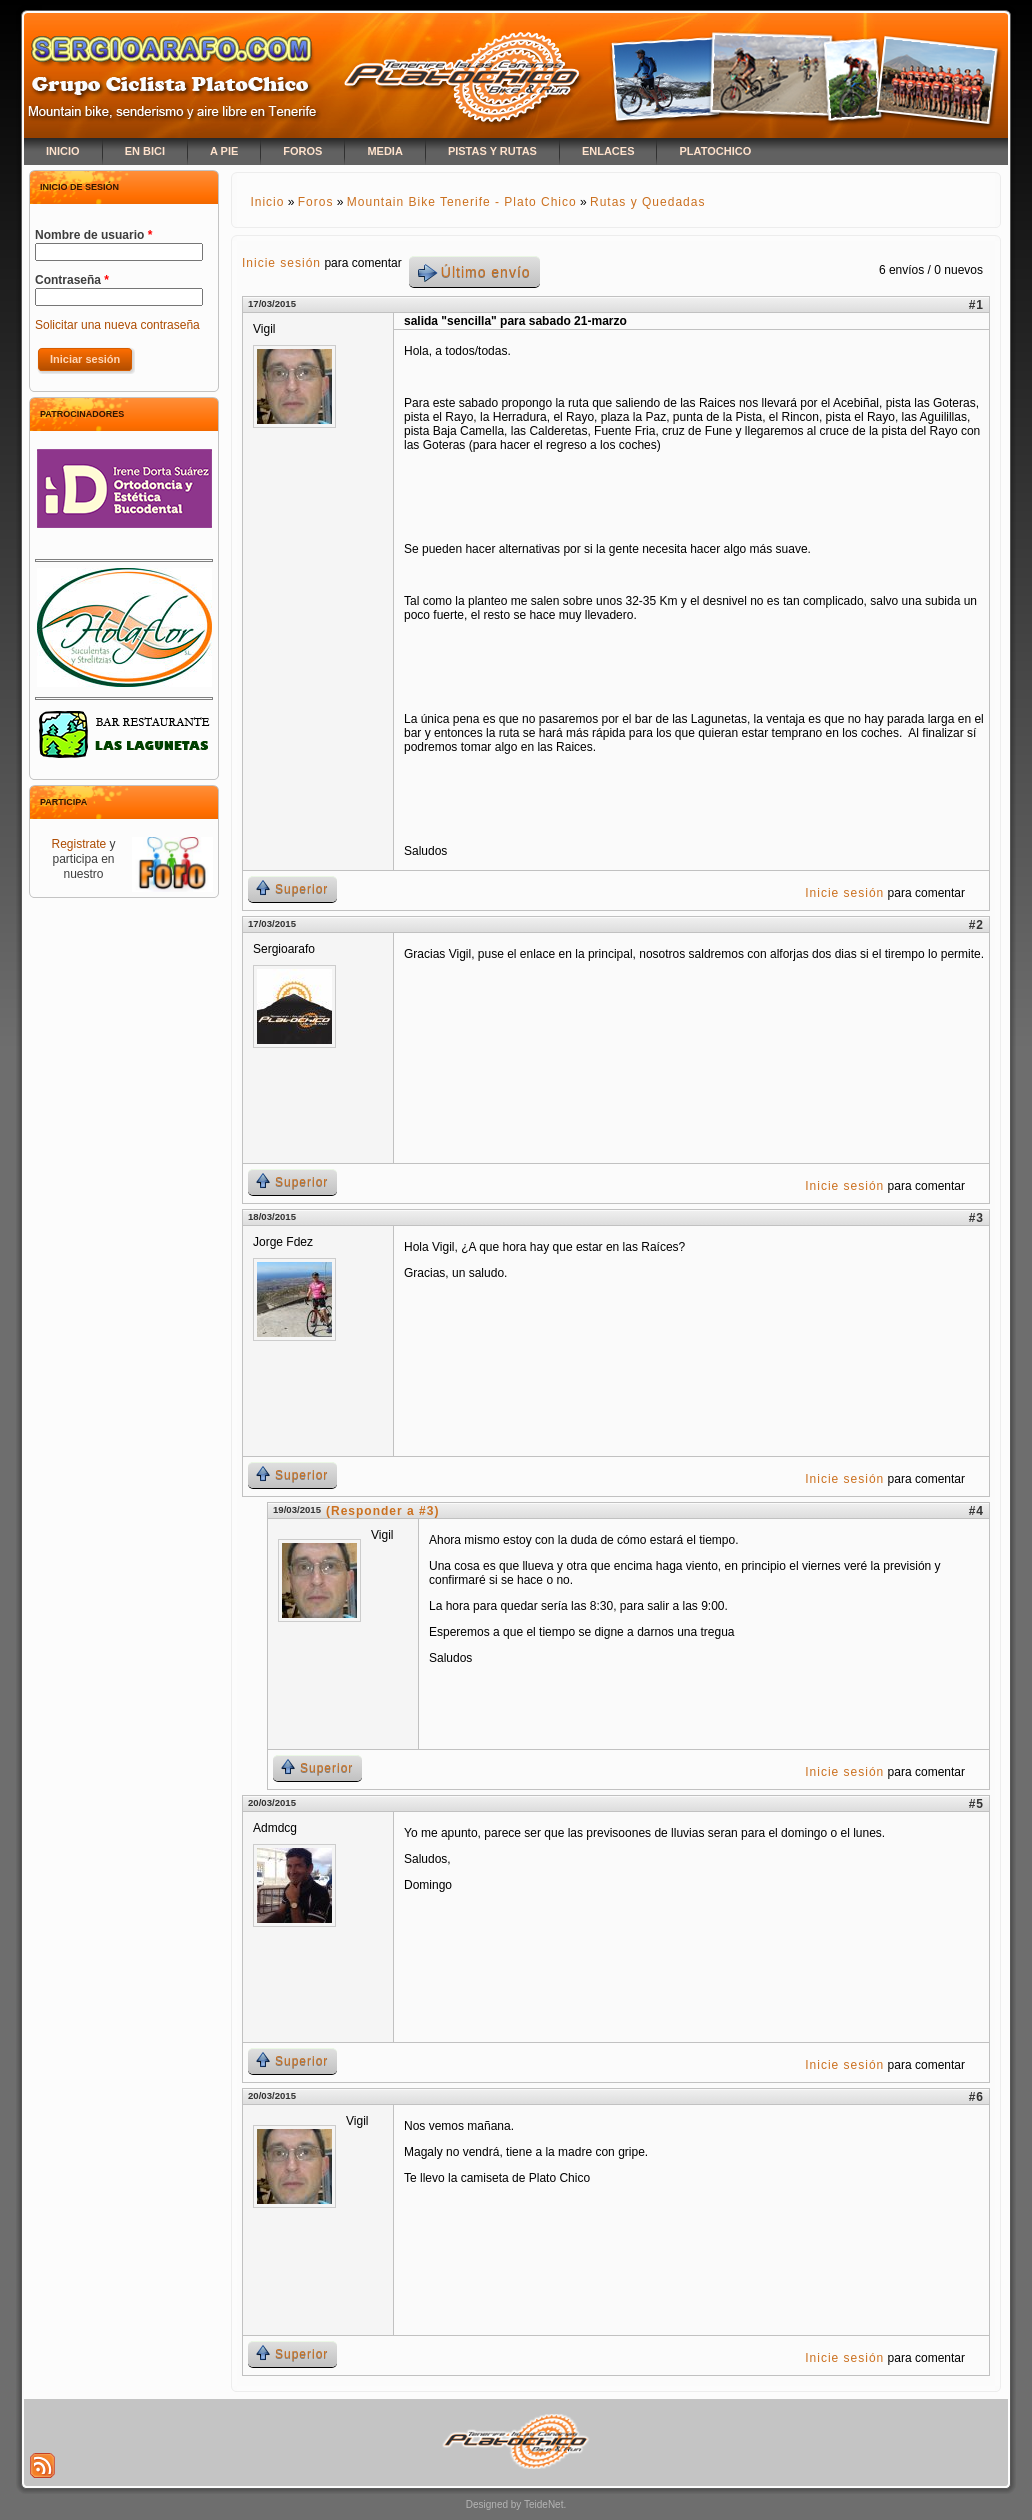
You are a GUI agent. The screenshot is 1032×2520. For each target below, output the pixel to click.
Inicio (267, 202)
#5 (976, 1804)
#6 (976, 2097)
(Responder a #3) (382, 1511)
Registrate (78, 844)
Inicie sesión (281, 263)
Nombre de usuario (93, 235)
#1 (976, 305)
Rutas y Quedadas (647, 202)
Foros (316, 202)
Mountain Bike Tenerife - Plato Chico (462, 202)
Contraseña (72, 280)
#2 (976, 925)
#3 (976, 1218)
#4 (976, 1511)
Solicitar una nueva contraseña (117, 325)
